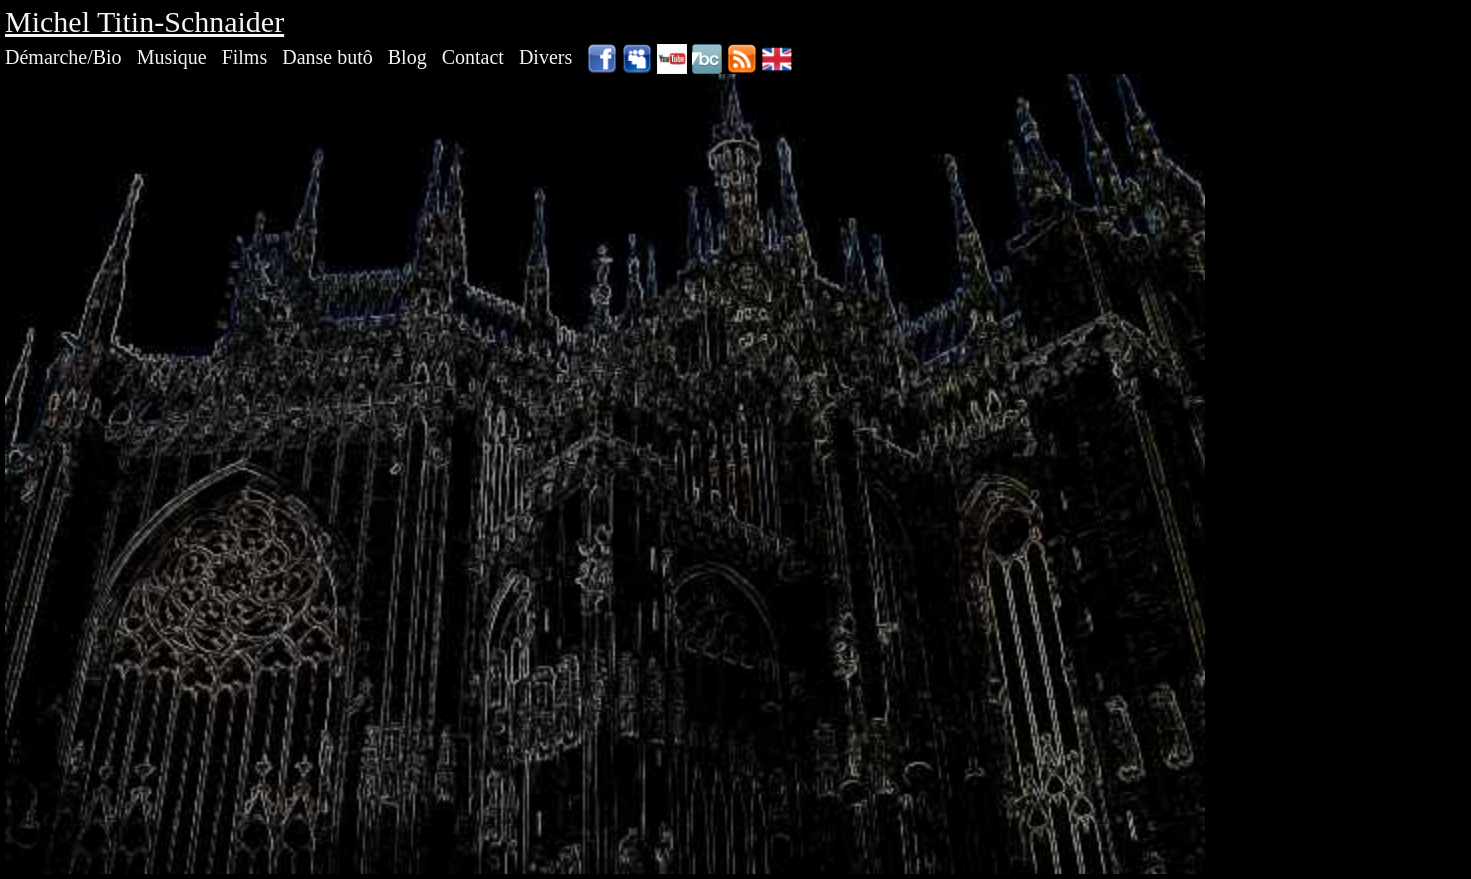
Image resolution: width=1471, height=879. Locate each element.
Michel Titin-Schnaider (144, 21)
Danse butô (327, 57)
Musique (172, 57)
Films (245, 57)
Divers (545, 57)
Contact (473, 57)
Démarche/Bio (63, 57)
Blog (407, 57)
